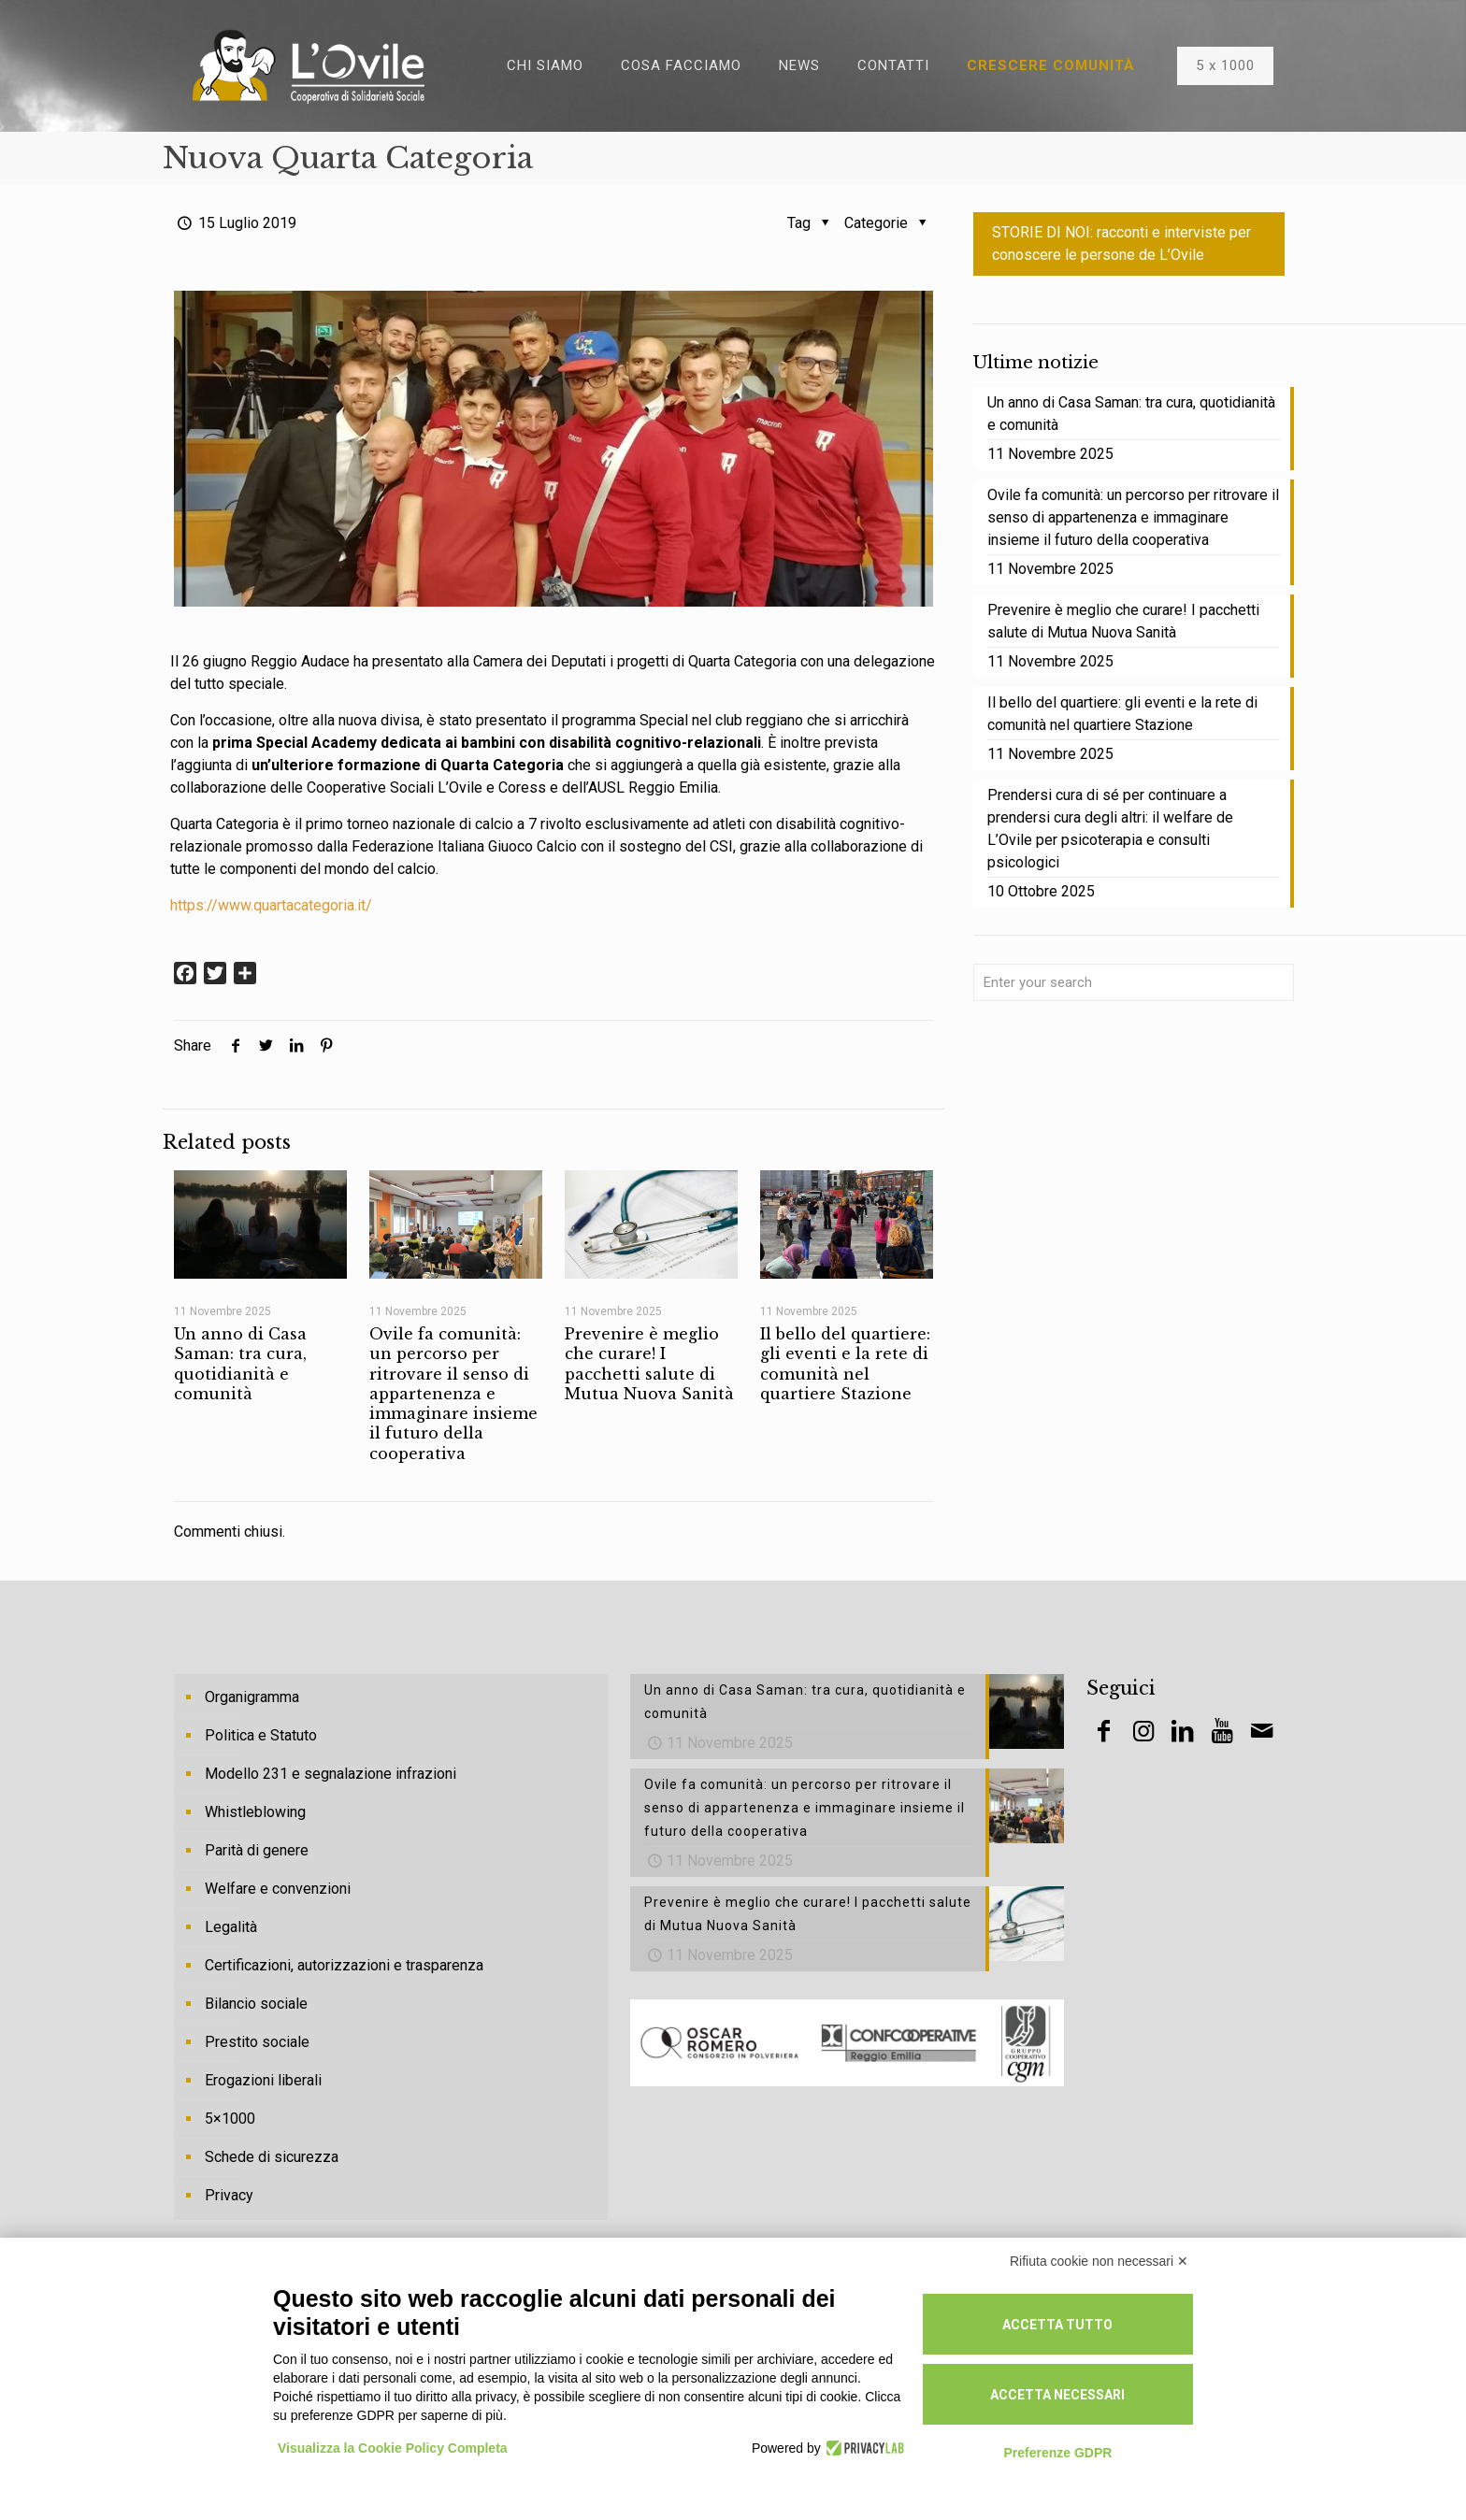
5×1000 (230, 2118)
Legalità (231, 1927)
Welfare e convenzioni (278, 1888)
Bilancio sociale (256, 2003)
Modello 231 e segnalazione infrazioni (330, 1774)
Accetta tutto (1057, 2324)
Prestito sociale (257, 2042)
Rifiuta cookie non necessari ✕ (1099, 2261)
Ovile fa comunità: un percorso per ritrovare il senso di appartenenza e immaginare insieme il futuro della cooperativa (453, 1393)
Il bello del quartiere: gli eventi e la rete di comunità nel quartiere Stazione (845, 1363)
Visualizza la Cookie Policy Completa (393, 2448)
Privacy (229, 2195)
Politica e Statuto (261, 1735)
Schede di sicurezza (271, 2157)
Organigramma (252, 1697)
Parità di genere (257, 1850)
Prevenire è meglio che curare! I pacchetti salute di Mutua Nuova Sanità (649, 1363)
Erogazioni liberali (263, 2080)
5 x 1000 (1225, 65)
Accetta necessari (1057, 2394)
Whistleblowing (255, 1812)
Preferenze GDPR (1057, 2452)
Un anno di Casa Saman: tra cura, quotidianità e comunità (240, 1363)
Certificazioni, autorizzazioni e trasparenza (344, 1965)
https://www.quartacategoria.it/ (271, 905)
